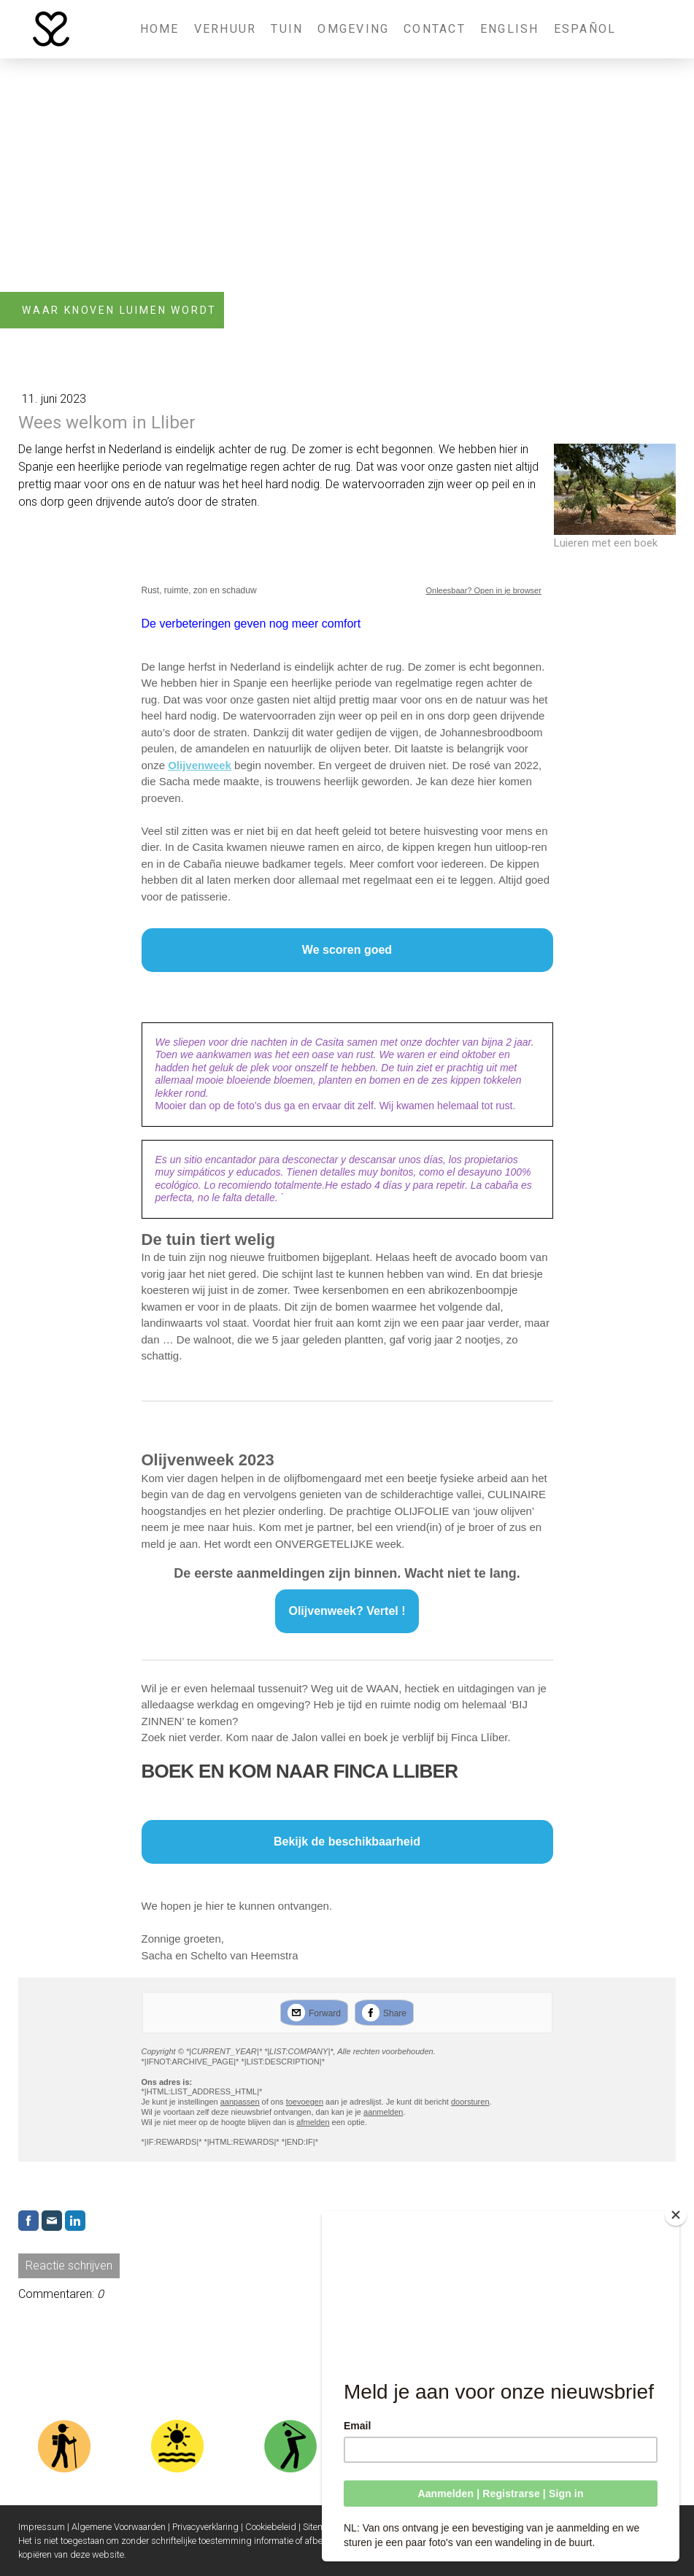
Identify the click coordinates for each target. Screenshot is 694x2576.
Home (160, 29)
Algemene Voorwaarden (119, 2526)
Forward (325, 2013)
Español (585, 29)
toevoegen (304, 2101)
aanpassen (240, 2101)
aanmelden (383, 2112)
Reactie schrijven (69, 2265)
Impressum (41, 2526)
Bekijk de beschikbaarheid (347, 1841)
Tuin (287, 29)
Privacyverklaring (205, 2526)
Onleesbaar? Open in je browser (483, 590)
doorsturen (470, 2101)
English (509, 29)
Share (394, 2013)
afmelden (312, 2122)
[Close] (679, 2215)
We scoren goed (347, 950)
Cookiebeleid (270, 2526)
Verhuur (225, 29)
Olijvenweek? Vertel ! (346, 1611)
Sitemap (319, 2526)
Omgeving (353, 29)
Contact (435, 29)
